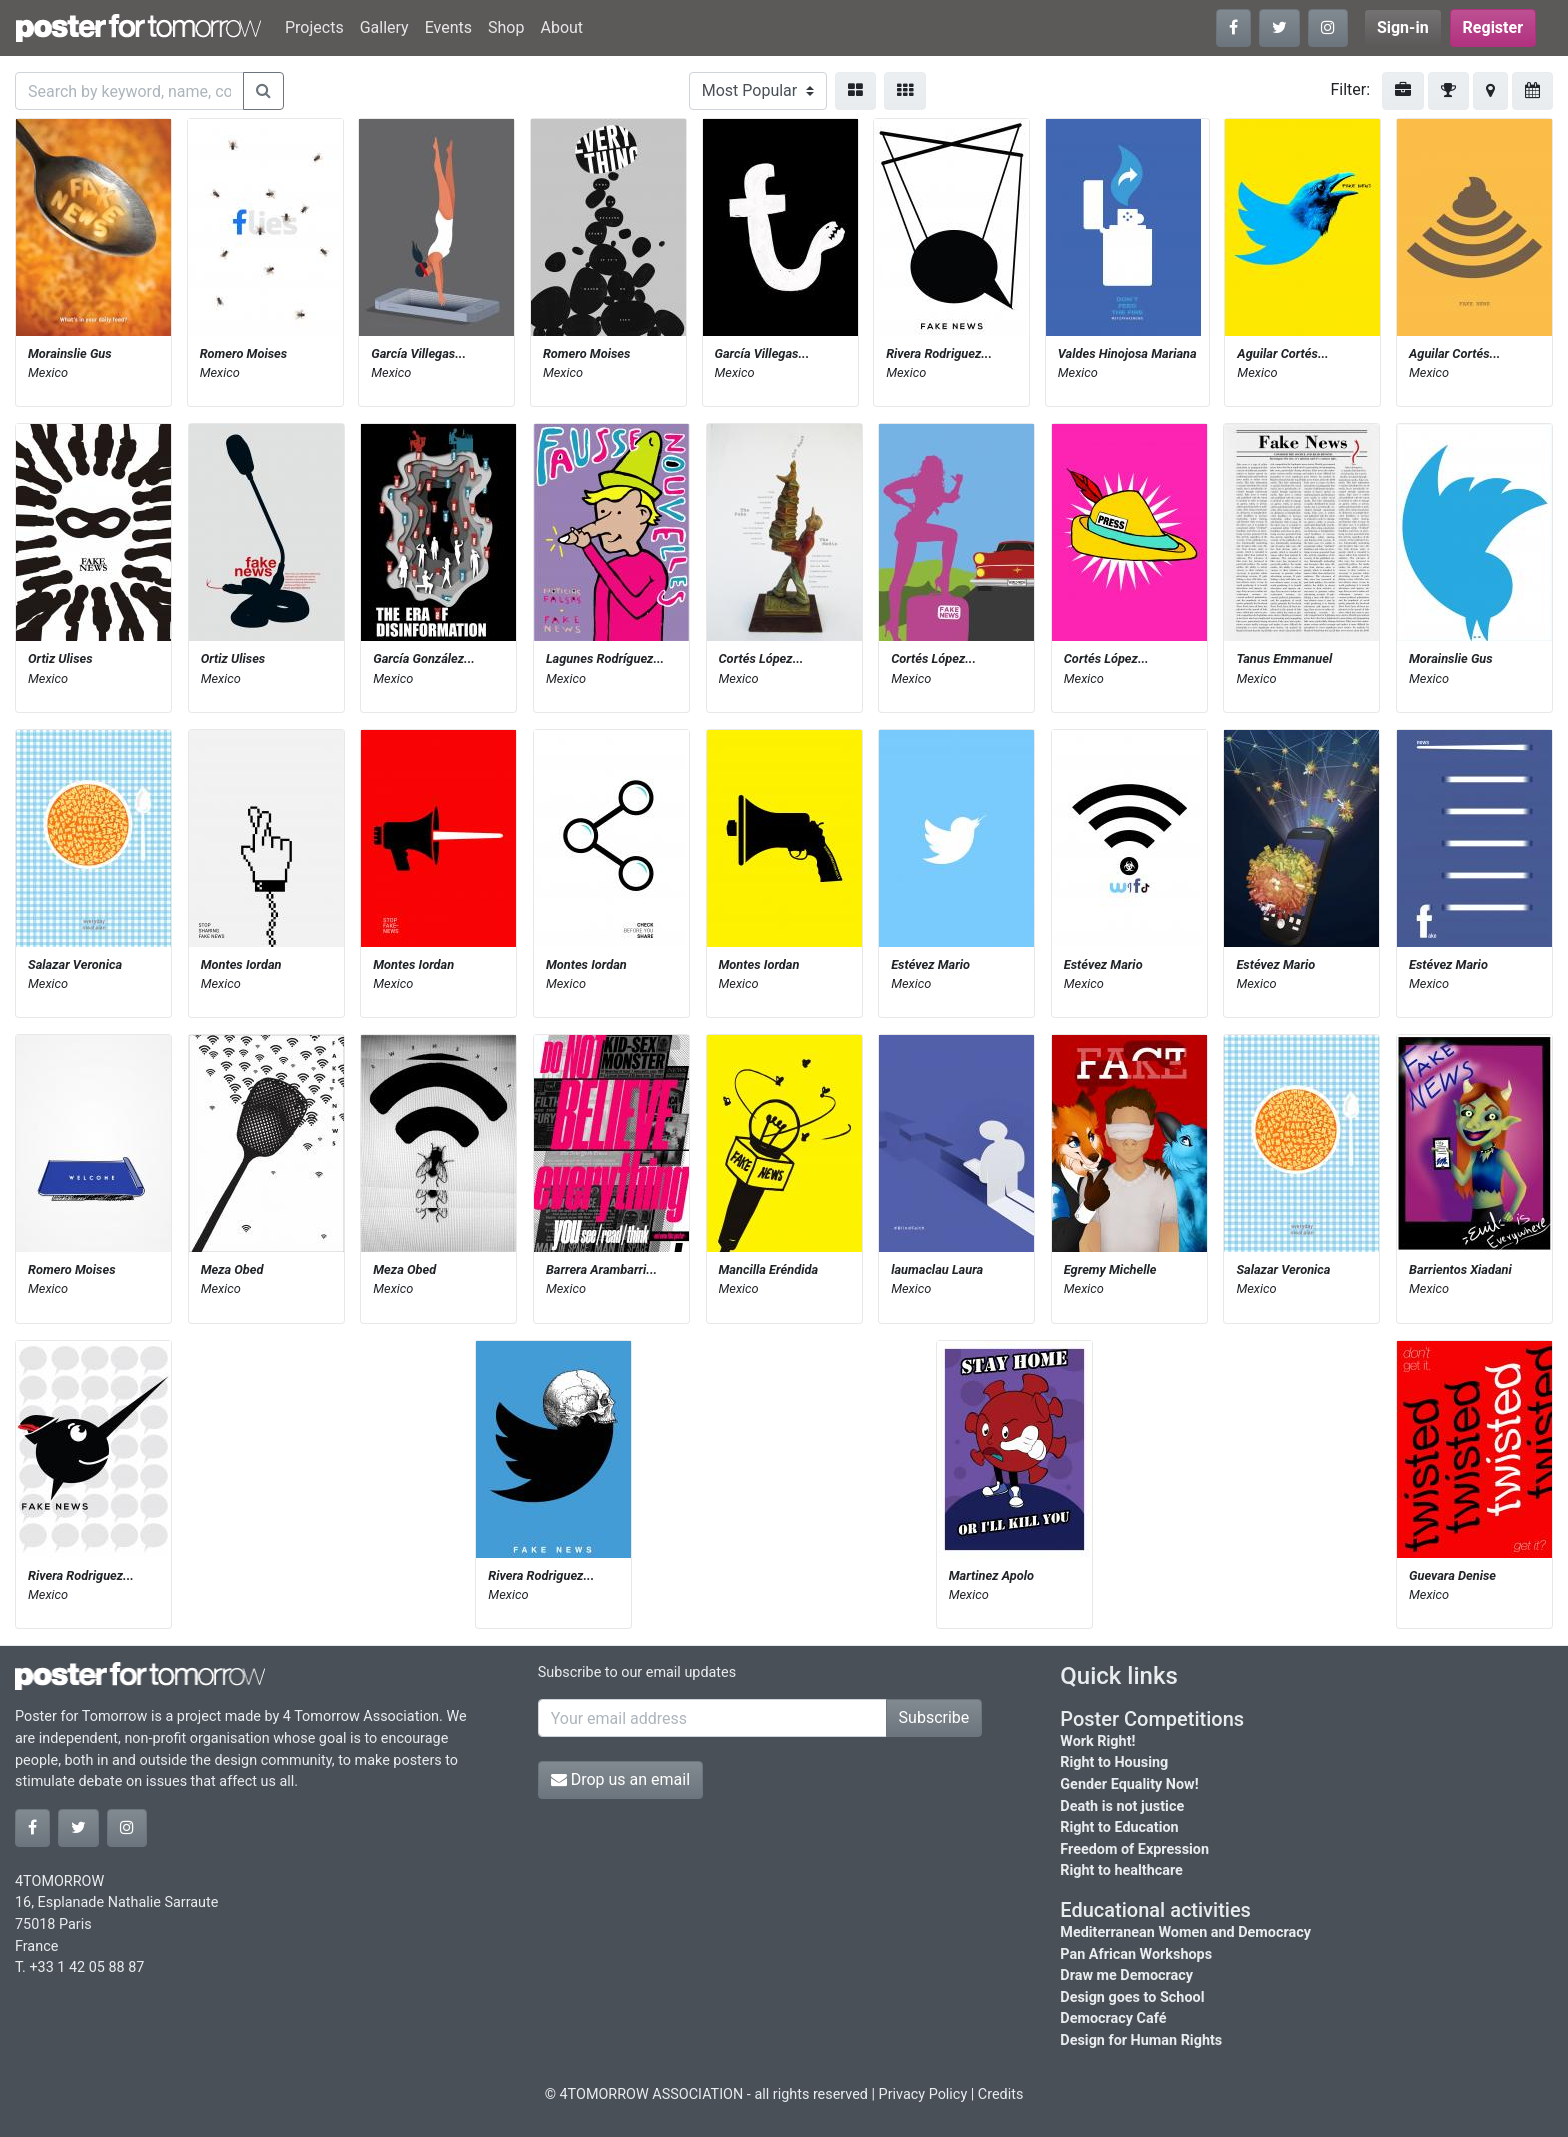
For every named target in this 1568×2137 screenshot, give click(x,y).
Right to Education (1119, 1827)
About (561, 27)
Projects (314, 27)
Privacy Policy (923, 2094)
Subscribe (934, 1717)
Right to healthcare (1121, 1870)
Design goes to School (1132, 1997)
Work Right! (1097, 1741)
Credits (1001, 2094)
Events (448, 27)
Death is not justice (1122, 1806)
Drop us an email (620, 1779)
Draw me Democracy (1126, 1975)
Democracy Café (1113, 2018)
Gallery (384, 27)
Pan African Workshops (1136, 1954)
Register (1493, 27)
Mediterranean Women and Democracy (1185, 1932)
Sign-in (1403, 27)
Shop (506, 27)
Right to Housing (1114, 1762)
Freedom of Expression (1134, 1849)
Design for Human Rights (1141, 2040)
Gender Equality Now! (1129, 1784)
